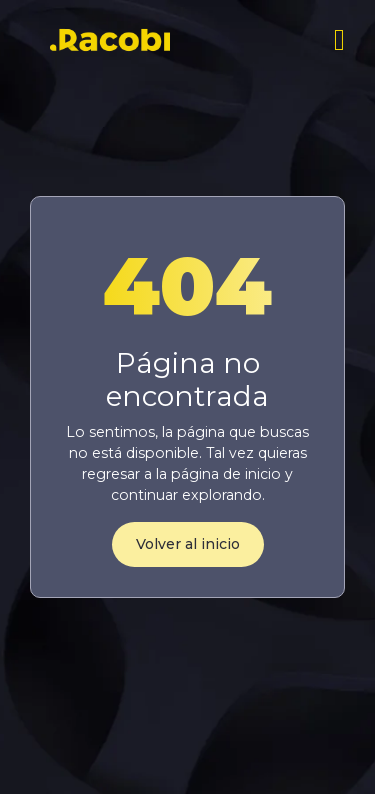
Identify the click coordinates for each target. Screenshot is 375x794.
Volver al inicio (188, 544)
